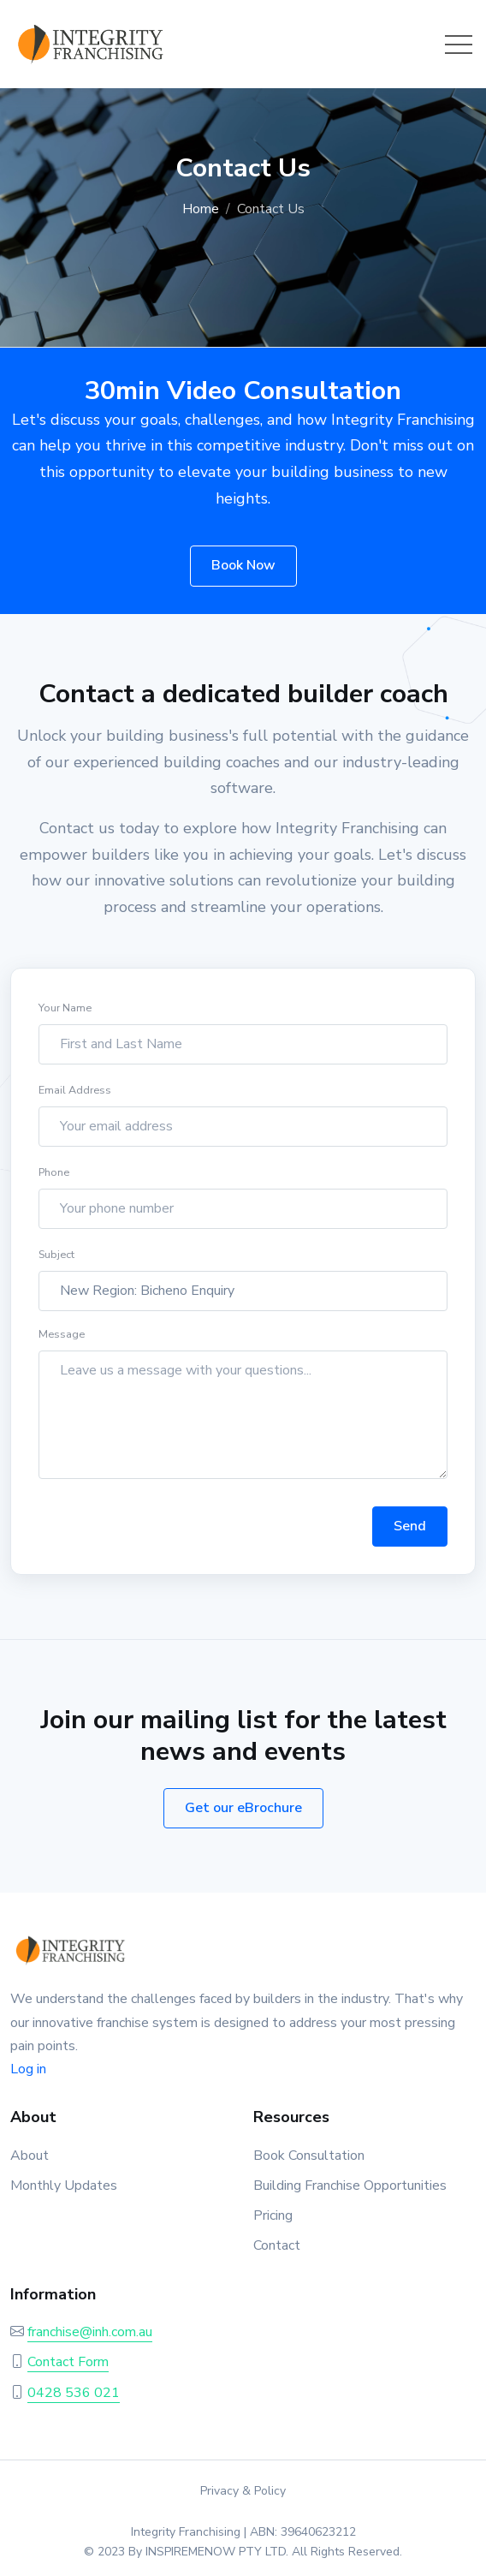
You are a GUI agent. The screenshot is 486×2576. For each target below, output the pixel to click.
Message (62, 1340)
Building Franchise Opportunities (350, 2185)
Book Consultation (308, 2155)
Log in (28, 2069)
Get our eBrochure (243, 1807)
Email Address (75, 1096)
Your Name (65, 1014)
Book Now (243, 565)
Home (200, 209)
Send (410, 1532)
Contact (276, 2245)
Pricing (273, 2215)
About (29, 2155)
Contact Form (68, 2361)
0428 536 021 (73, 2392)
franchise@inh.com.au (89, 2332)
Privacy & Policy (243, 2491)
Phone (54, 1179)
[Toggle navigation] (459, 44)
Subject (56, 1261)
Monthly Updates (63, 2185)
